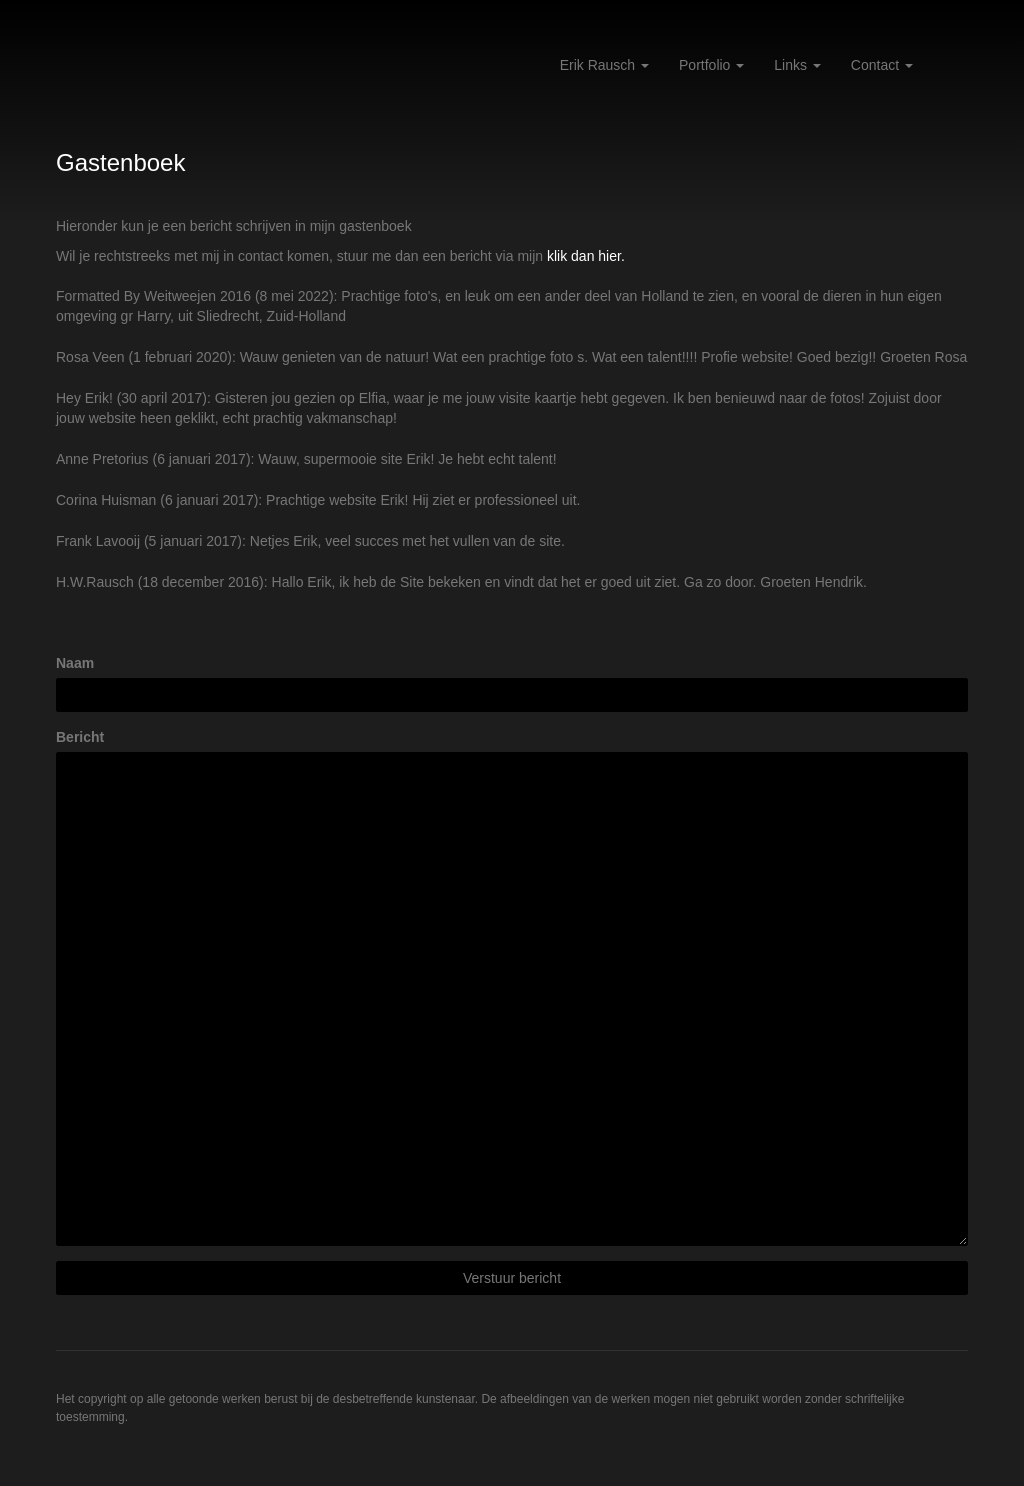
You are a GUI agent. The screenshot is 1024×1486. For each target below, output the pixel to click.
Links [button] (797, 65)
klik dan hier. (586, 256)
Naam (75, 663)
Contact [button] (882, 65)
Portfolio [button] (711, 65)
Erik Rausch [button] (604, 65)
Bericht (80, 737)
